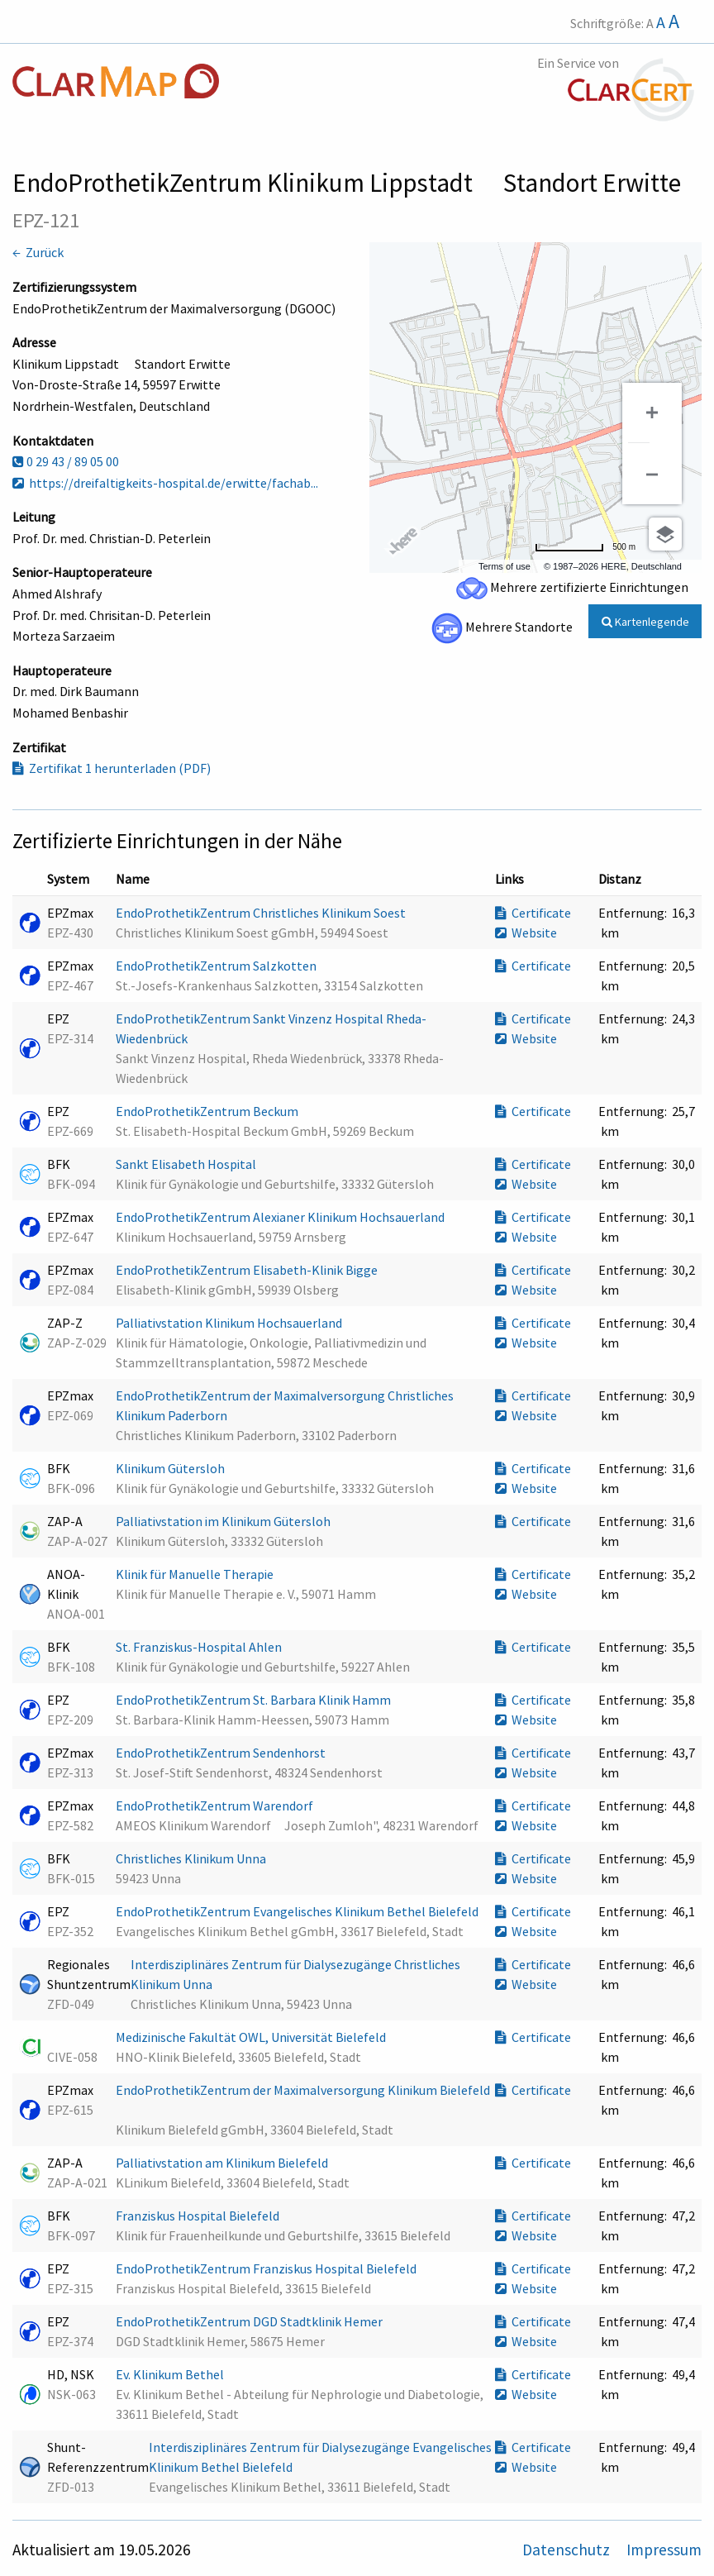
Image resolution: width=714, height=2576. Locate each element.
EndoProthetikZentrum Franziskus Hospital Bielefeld (267, 2268)
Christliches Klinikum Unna (192, 1858)
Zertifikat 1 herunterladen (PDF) (111, 768)
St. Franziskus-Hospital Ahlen (200, 1647)
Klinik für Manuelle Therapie (196, 1574)
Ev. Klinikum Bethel (171, 2374)
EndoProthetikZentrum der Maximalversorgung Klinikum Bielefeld (303, 2090)
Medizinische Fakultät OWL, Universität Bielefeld (252, 2037)
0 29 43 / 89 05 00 (65, 461)
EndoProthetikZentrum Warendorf (216, 1805)
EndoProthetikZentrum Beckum (208, 1111)
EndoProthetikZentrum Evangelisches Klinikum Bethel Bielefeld (298, 1911)
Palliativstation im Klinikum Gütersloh (224, 1521)
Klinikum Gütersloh (171, 1468)
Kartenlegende (645, 621)
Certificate (533, 912)
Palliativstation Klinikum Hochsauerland (230, 1322)
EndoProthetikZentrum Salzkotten (217, 965)
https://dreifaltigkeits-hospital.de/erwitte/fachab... (165, 483)
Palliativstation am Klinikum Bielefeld (223, 2162)
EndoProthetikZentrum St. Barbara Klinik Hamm (254, 1699)
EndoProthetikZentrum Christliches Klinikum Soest (262, 912)
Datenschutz (567, 2549)
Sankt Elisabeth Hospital (187, 1164)
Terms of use (504, 566)
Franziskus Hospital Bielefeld (199, 2215)
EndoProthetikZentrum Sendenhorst (222, 1752)
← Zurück (38, 252)
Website (526, 932)
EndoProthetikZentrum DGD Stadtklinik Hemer (250, 2321)
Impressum (664, 2549)
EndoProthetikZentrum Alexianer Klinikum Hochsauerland (281, 1217)
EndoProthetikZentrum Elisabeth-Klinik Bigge (248, 1270)
